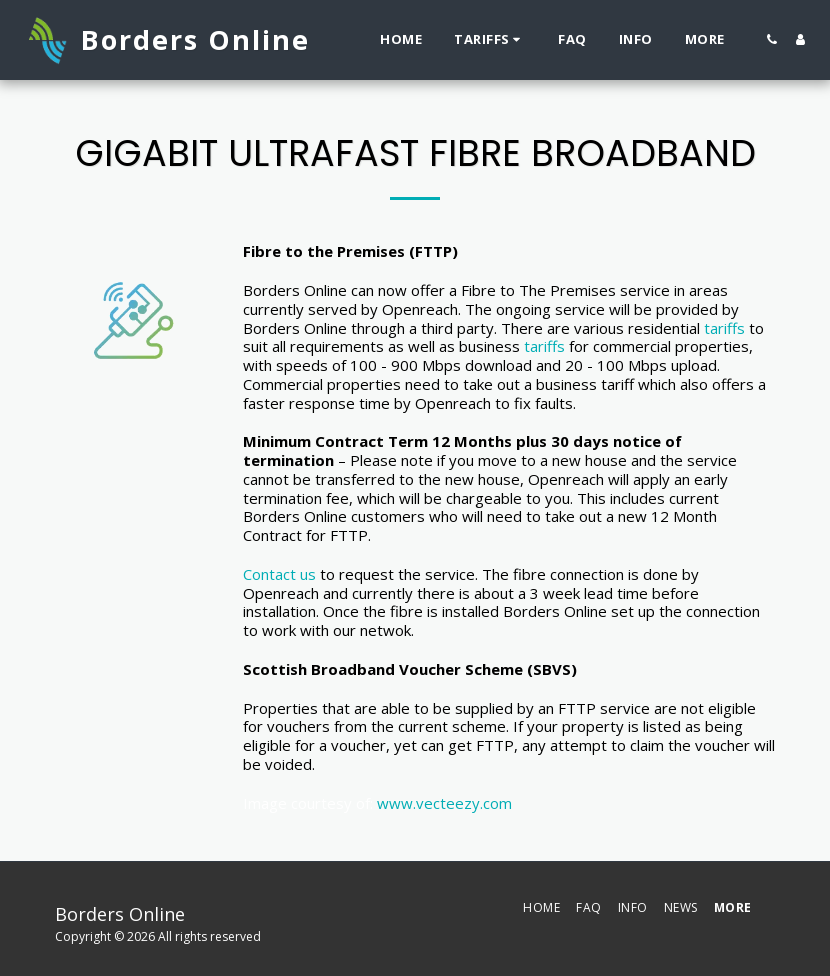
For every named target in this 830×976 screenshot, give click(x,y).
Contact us (279, 574)
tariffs (724, 328)
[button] (490, 40)
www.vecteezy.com (444, 803)
